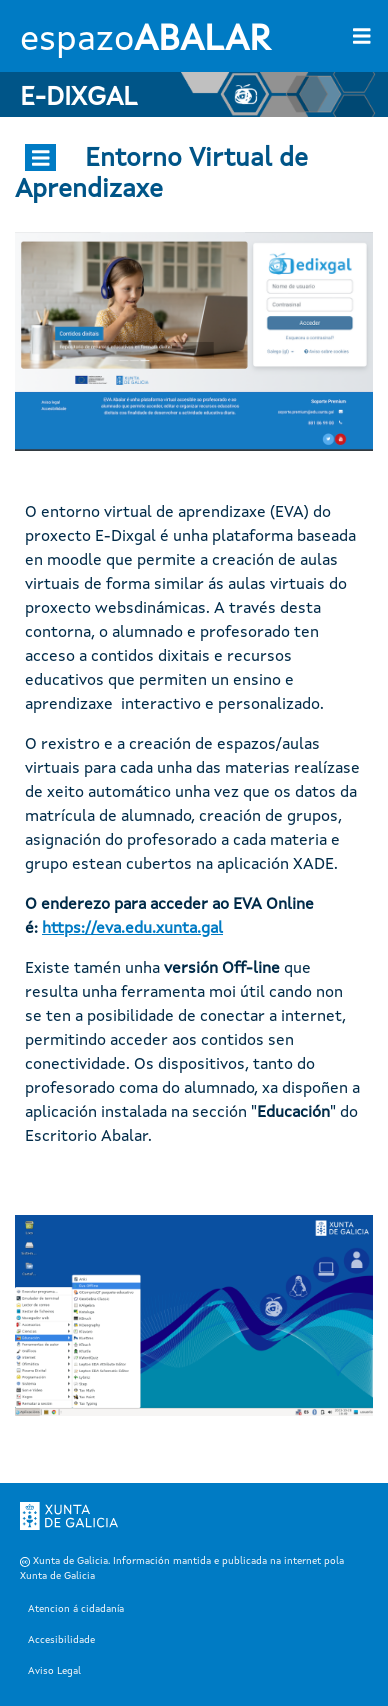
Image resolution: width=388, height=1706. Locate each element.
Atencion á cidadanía (76, 1609)
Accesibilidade (61, 1640)
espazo (145, 41)
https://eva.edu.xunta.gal (132, 929)
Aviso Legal (54, 1671)
